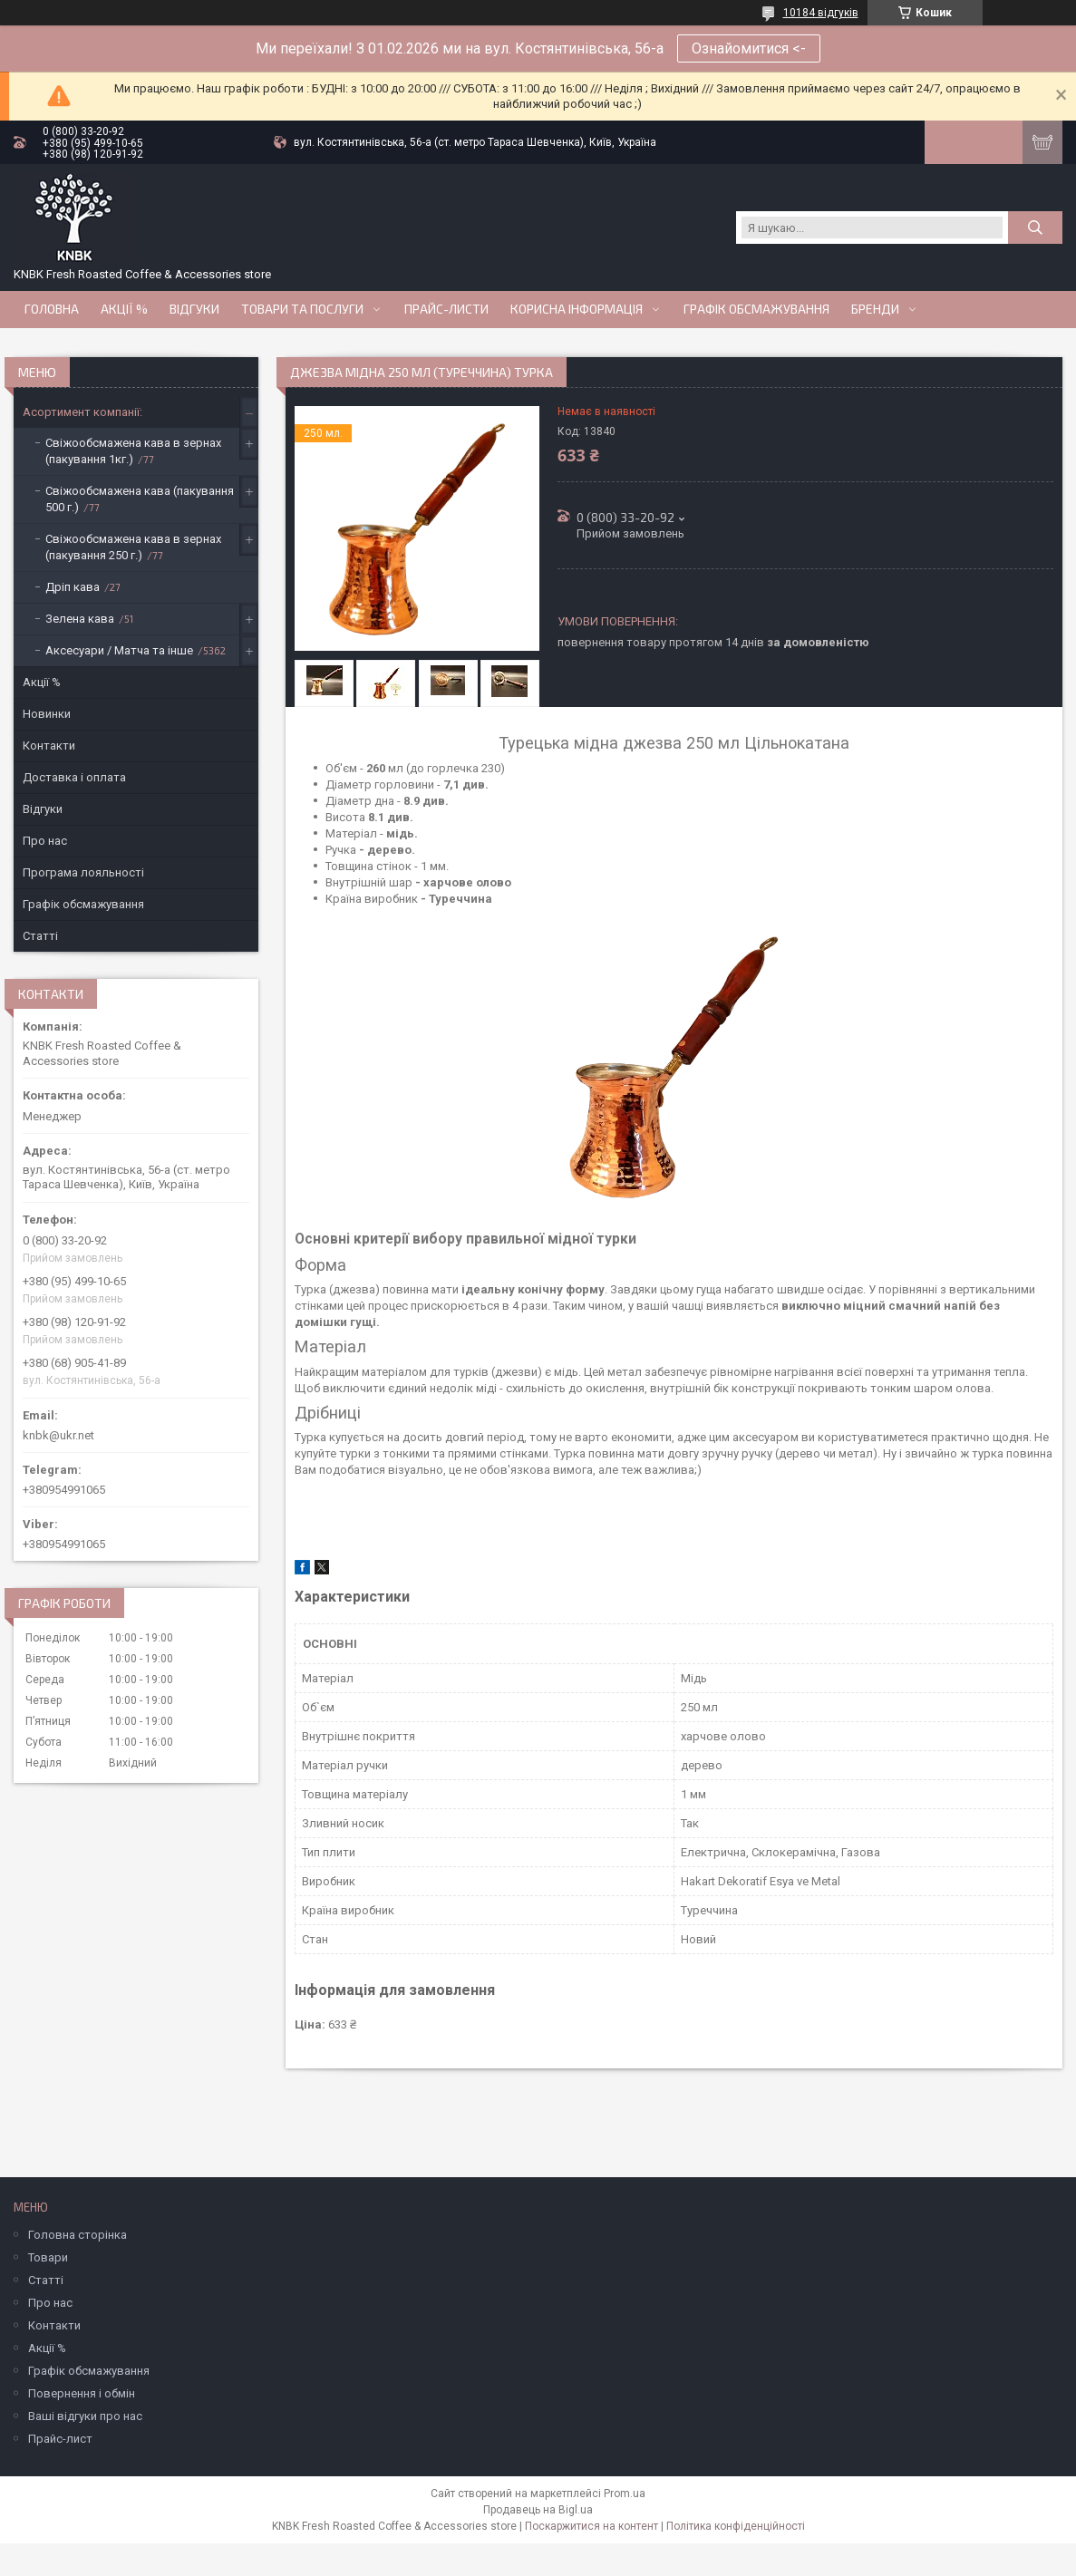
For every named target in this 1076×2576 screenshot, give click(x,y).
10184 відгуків (820, 12)
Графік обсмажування (756, 309)
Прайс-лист (60, 2438)
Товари (48, 2257)
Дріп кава (72, 587)
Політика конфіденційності (735, 2526)
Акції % (42, 682)
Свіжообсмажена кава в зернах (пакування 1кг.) (133, 451)
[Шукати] (1035, 227)
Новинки (47, 714)
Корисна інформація (576, 309)
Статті (40, 936)
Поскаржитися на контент (591, 2526)
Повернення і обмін (81, 2393)
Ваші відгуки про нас (85, 2416)
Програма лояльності (83, 872)
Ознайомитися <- (749, 48)
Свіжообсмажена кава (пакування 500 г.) (139, 499)
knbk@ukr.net (58, 1435)
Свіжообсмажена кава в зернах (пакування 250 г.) (133, 547)
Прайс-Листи (446, 309)
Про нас (45, 840)
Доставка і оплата (74, 777)
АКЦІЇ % (124, 309)
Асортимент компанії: (82, 412)
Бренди (875, 309)
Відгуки (194, 309)
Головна (51, 309)
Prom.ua (624, 2493)
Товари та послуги (302, 309)
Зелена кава (79, 618)
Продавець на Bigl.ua (538, 2509)
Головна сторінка (77, 2235)
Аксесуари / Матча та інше (119, 650)
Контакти (49, 745)
